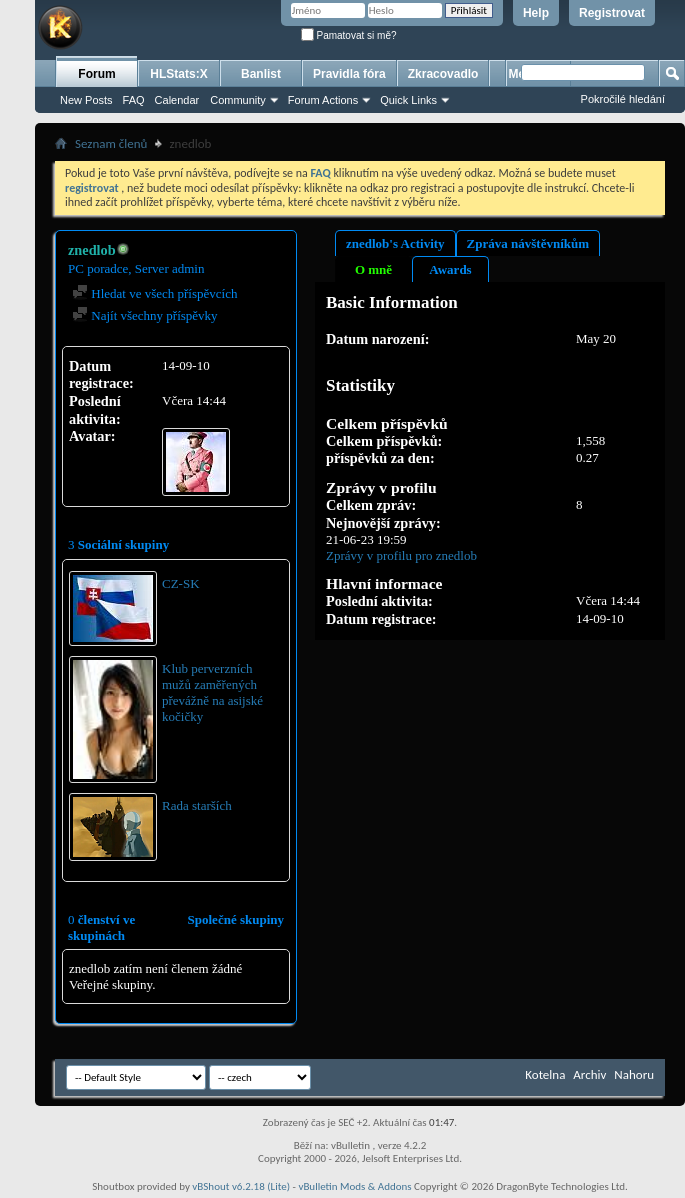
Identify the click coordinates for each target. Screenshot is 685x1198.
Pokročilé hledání (623, 99)
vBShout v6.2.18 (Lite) (241, 1186)
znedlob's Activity (395, 243)
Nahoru (634, 1074)
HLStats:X (178, 74)
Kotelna (545, 1074)
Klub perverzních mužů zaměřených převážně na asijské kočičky (212, 692)
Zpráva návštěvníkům (528, 243)
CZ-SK (181, 583)
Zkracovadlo (443, 74)
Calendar (177, 100)
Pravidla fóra (349, 74)
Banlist (261, 74)
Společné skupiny (236, 919)
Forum (96, 74)
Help (536, 13)
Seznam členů (111, 143)
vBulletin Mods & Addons (354, 1186)
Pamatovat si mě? (349, 35)
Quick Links (408, 100)
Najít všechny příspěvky (145, 315)
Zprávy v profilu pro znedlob (401, 555)
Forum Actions (323, 100)
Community (238, 100)
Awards (450, 269)
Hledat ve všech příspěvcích (154, 293)
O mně (373, 269)
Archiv (589, 1074)
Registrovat (612, 13)
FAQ (134, 100)
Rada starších (197, 805)
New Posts (86, 100)
